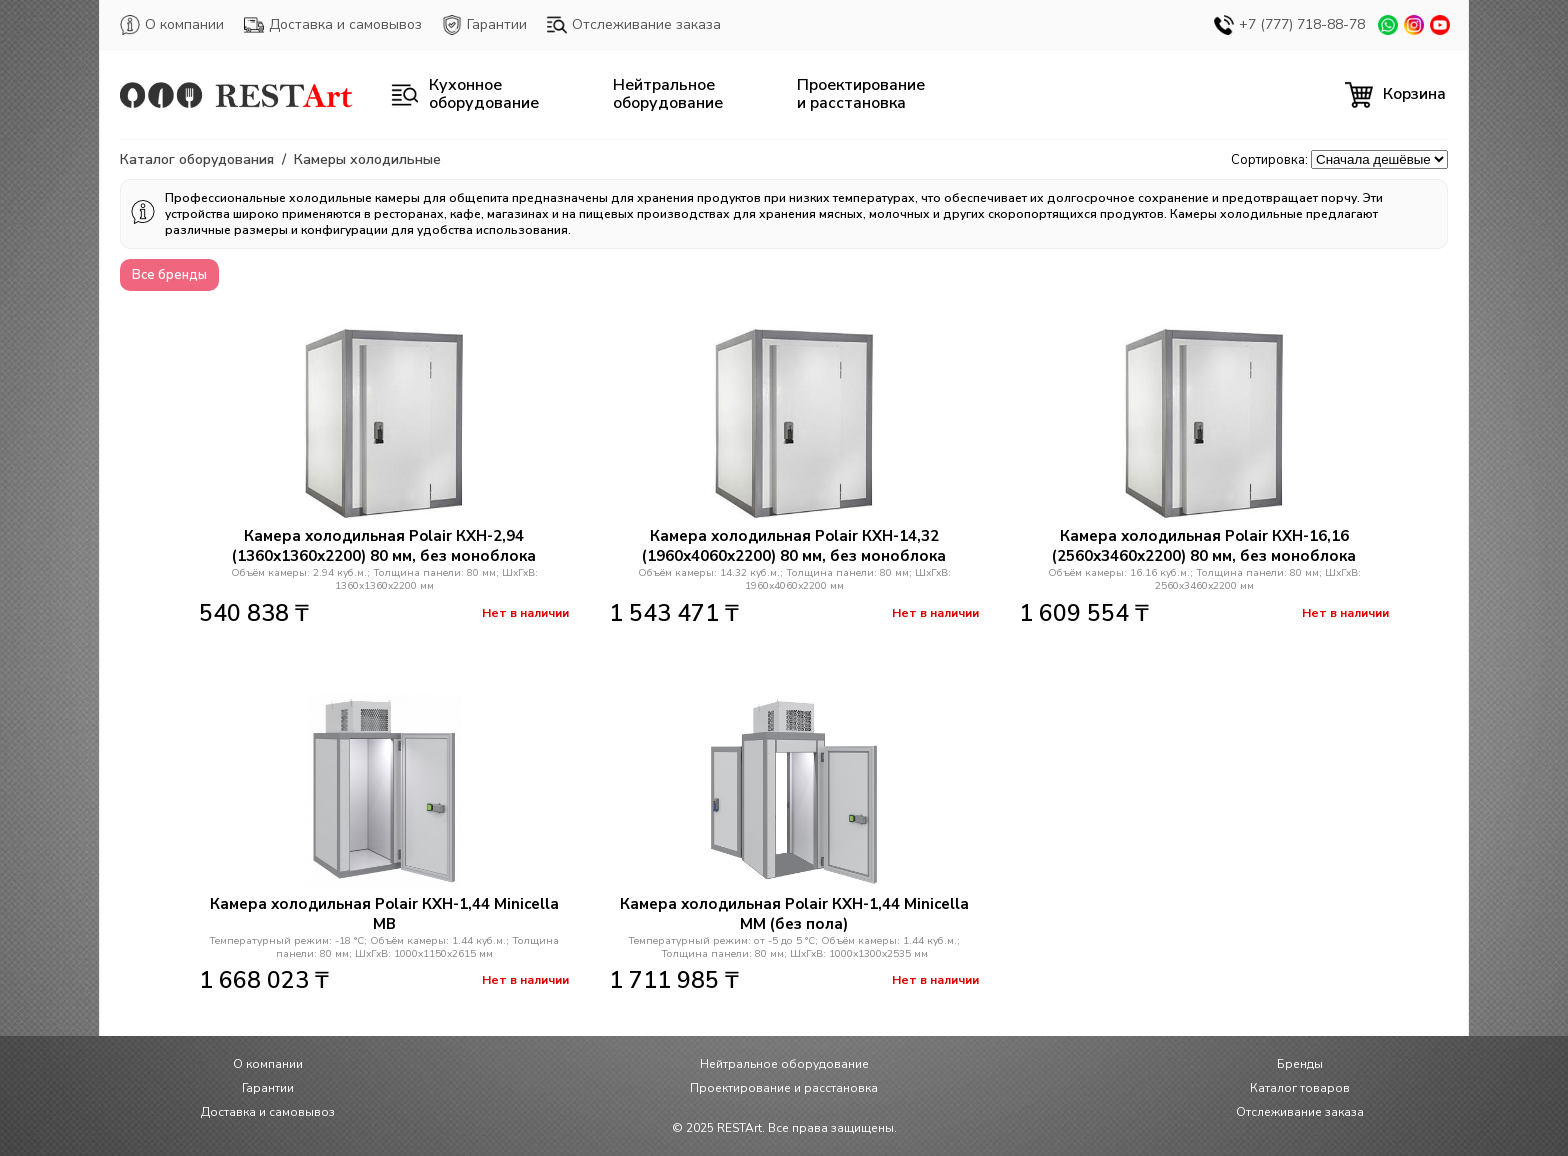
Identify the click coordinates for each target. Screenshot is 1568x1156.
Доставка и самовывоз (333, 25)
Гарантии (484, 25)
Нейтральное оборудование (784, 1064)
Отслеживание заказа (634, 25)
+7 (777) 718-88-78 (1289, 25)
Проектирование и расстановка (784, 1088)
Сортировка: (1269, 160)
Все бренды (169, 275)
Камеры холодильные (367, 159)
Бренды (1300, 1064)
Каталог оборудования (197, 159)
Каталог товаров (1300, 1088)
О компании (172, 25)
